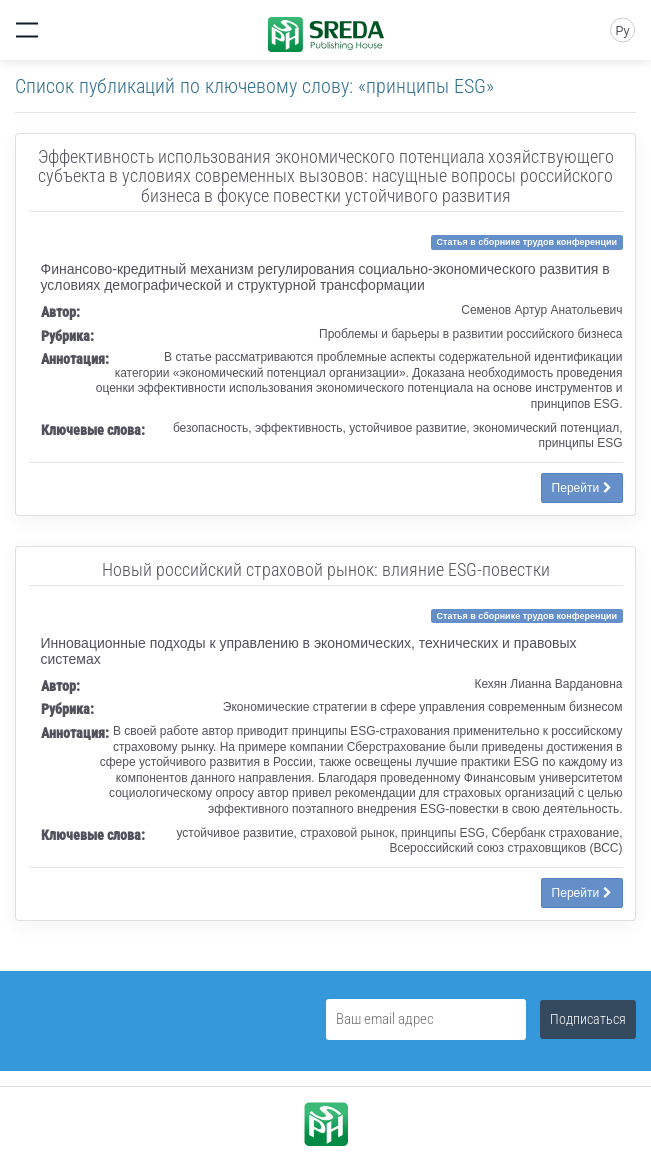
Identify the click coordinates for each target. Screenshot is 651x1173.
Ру (622, 31)
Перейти (582, 488)
